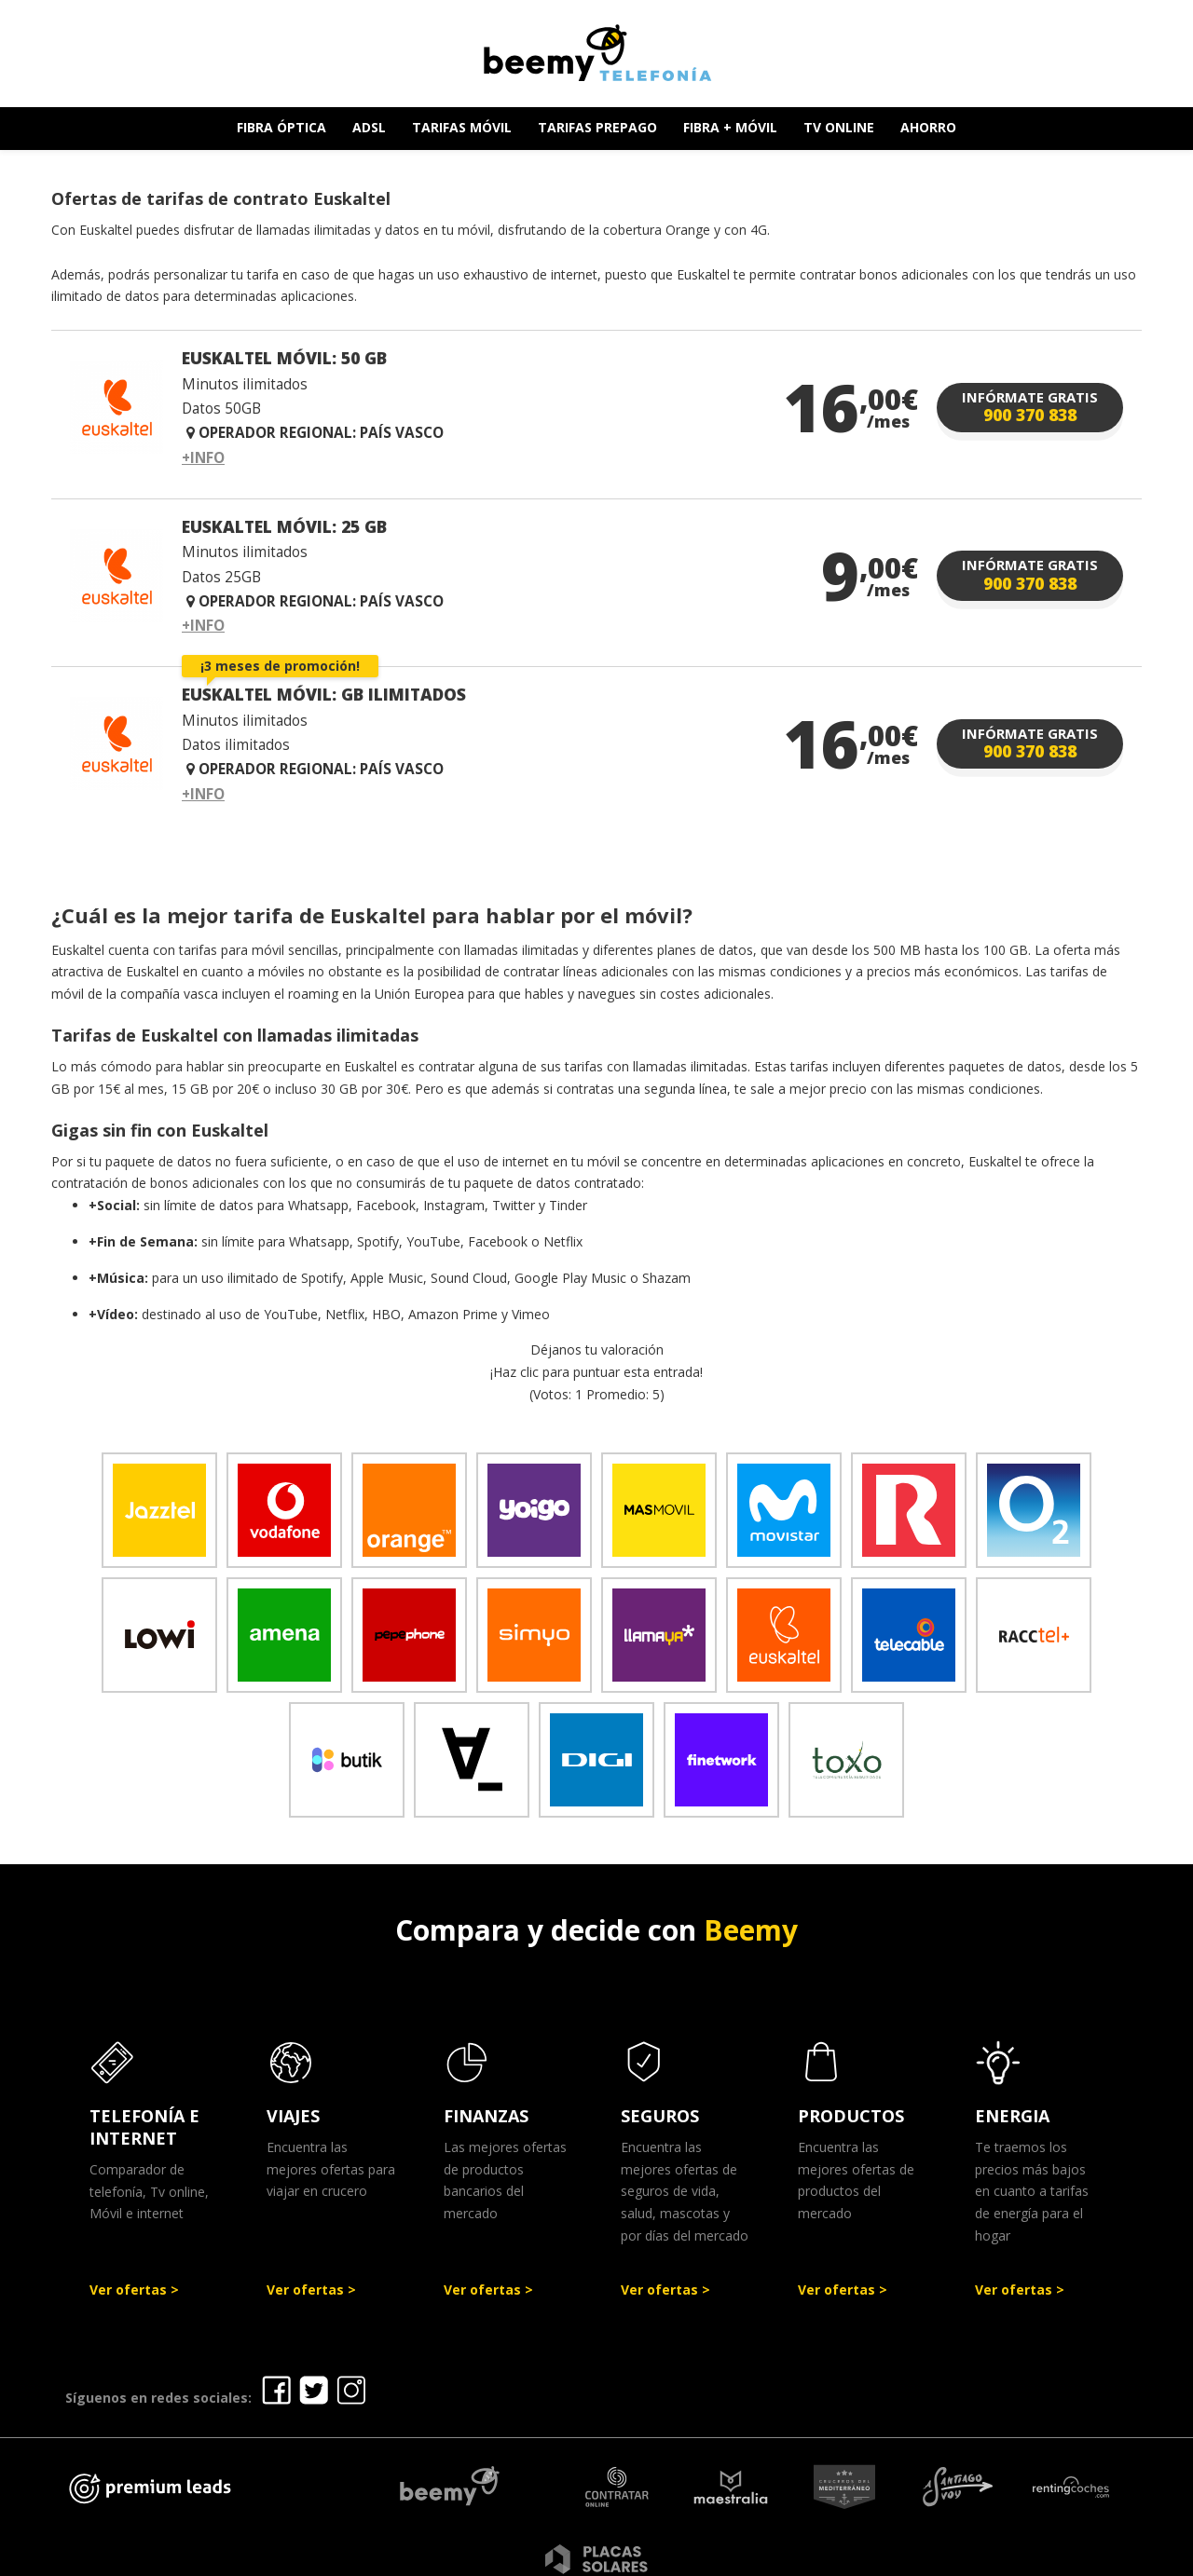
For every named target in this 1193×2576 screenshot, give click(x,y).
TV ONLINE (838, 127)
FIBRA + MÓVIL (730, 127)
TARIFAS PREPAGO (597, 127)
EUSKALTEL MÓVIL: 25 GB (284, 526)
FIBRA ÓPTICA (281, 127)
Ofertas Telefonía (441, 2556)
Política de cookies (870, 2556)
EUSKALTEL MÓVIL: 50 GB (284, 358)
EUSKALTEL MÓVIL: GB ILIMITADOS (324, 694)
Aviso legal (566, 2556)
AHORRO (928, 127)
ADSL (369, 127)
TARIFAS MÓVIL (462, 127)
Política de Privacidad (703, 2556)
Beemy (751, 1930)
